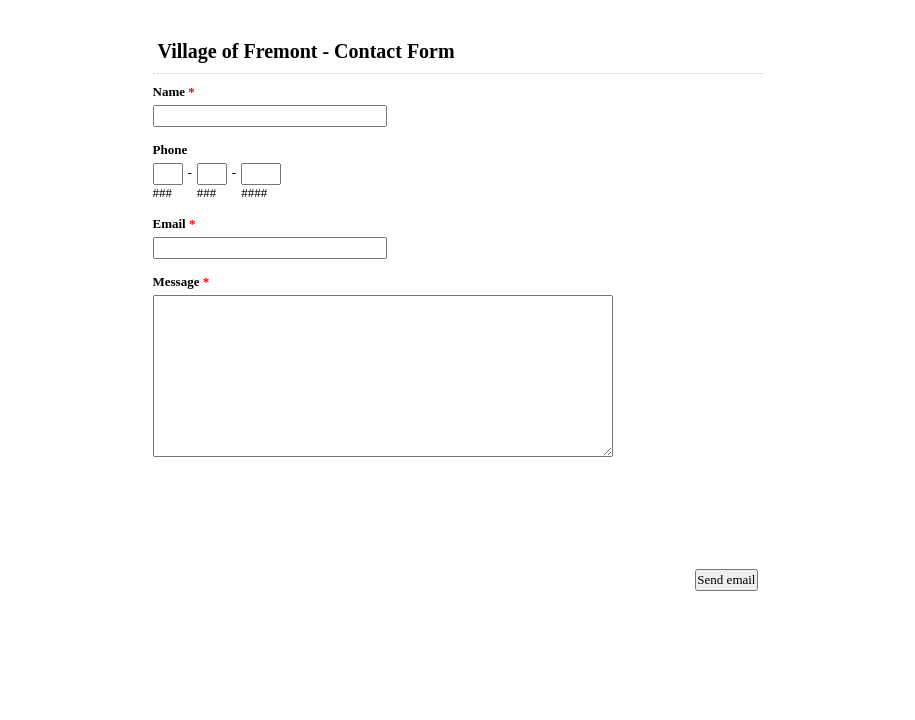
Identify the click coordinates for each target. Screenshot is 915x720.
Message (181, 281)
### (163, 192)
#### (254, 192)
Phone (170, 149)
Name (174, 91)
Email (174, 223)
